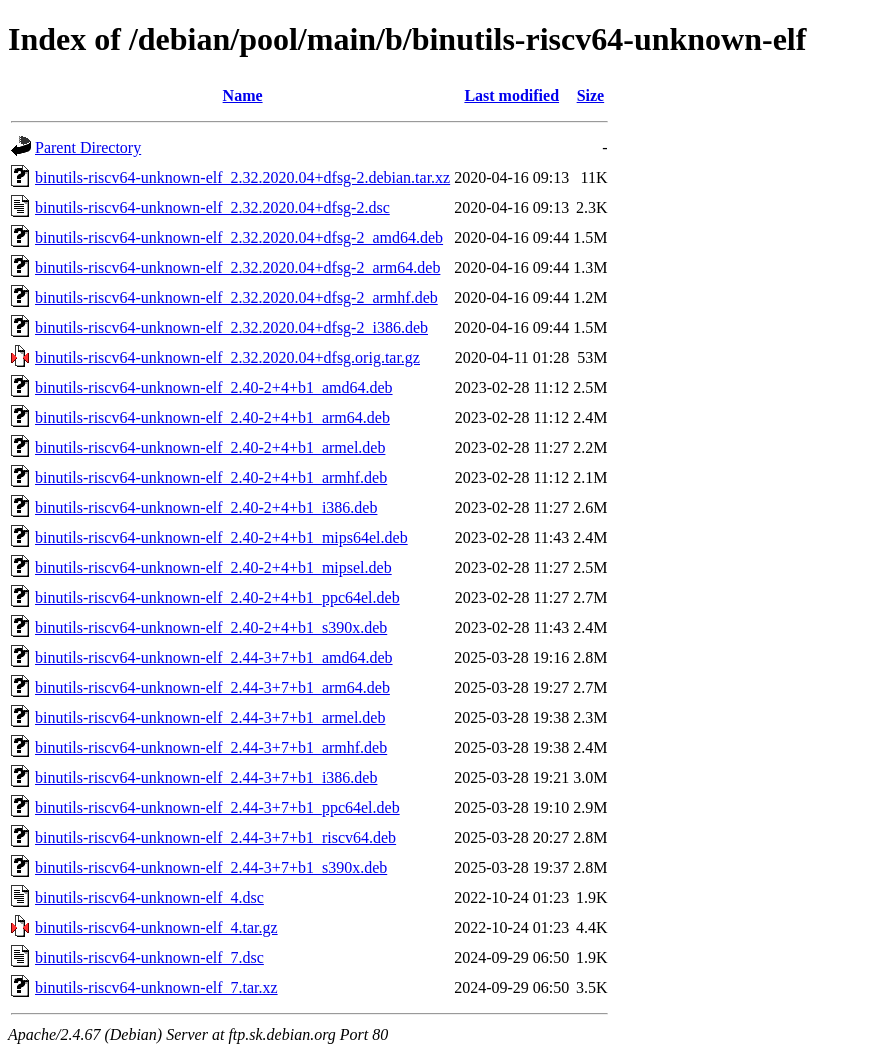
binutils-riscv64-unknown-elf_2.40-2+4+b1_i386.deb (206, 507)
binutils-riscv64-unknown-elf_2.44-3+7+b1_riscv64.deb (215, 837)
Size (591, 95)
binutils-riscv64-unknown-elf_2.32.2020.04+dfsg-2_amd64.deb (239, 237)
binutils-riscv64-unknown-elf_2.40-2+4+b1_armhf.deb (211, 477)
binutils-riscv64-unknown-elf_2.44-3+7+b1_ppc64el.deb (217, 807)
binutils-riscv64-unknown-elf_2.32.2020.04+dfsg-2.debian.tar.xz (242, 177)
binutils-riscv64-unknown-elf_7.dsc (149, 957)
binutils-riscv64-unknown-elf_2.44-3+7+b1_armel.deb (210, 717)
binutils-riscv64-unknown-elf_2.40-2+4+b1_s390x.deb (211, 627)
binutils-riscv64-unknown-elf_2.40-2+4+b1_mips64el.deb (221, 537)
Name (243, 95)
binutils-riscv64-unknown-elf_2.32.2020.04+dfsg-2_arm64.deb (237, 267)
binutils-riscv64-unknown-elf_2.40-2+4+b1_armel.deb (210, 447)
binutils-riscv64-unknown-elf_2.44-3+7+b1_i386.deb (206, 777)
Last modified (511, 95)
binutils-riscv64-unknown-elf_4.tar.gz (156, 927)
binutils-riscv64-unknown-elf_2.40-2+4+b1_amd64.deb (214, 387)
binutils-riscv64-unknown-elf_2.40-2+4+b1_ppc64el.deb (217, 597)
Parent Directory (88, 147)
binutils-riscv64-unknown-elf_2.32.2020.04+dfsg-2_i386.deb (231, 327)
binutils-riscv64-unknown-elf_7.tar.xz (156, 987)
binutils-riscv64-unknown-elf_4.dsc (149, 897)
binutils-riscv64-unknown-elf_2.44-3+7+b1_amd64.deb (214, 657)
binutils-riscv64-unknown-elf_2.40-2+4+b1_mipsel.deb (213, 567)
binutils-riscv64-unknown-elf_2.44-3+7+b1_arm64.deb (212, 687)
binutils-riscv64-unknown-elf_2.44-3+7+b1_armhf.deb (211, 747)
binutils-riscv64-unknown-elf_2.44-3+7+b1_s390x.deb (211, 867)
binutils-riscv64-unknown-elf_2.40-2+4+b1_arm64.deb (212, 417)
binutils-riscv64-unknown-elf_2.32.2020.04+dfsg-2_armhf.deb (236, 297)
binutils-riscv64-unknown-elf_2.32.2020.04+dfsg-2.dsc (212, 207)
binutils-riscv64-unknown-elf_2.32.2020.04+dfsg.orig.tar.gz (227, 357)
